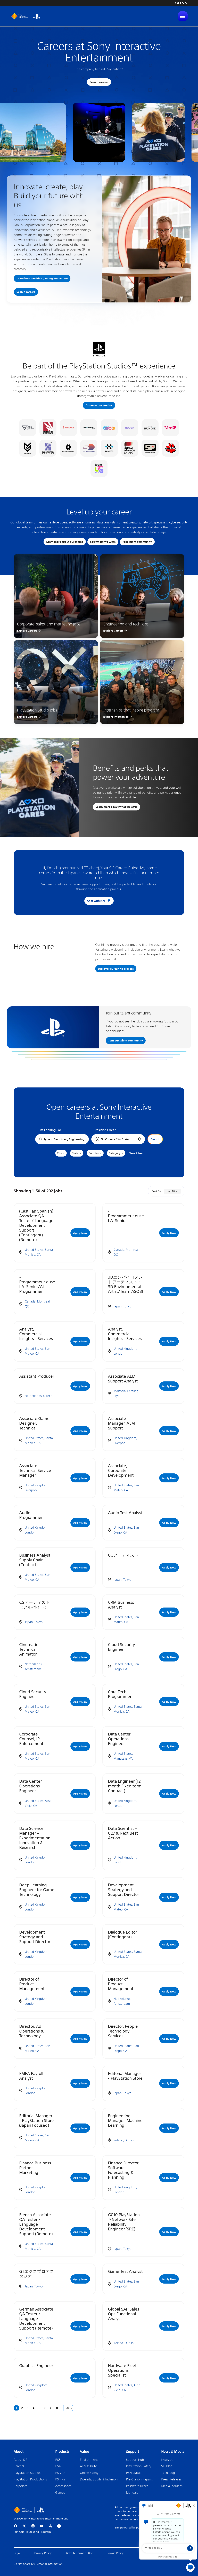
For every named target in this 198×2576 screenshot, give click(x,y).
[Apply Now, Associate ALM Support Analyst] (169, 1386)
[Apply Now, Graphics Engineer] (80, 2378)
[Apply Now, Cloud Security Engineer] (169, 1656)
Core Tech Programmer (119, 1694)
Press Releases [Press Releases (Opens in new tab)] (171, 2479)
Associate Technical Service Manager (35, 1470)
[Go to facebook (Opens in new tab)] (16, 2526)
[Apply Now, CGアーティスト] (169, 1567)
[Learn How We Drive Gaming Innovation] (42, 278)
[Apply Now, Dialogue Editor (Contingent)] (169, 1944)
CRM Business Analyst (121, 1605)
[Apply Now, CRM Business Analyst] (169, 1612)
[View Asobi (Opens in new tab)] (109, 427)
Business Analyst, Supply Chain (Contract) (35, 1560)
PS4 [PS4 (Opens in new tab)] (58, 2466)
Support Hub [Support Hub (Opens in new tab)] (135, 2459)
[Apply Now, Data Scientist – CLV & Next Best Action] (169, 1845)
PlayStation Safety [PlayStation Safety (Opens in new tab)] (138, 2466)
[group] (50, 132)
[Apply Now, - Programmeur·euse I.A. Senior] (169, 1233)
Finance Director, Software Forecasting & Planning (123, 2170)
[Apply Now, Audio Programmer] (80, 1522)
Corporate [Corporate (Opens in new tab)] (20, 2486)
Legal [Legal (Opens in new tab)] (17, 2553)
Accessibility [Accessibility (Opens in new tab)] (88, 2466)
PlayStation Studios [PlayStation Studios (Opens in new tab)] (27, 2473)
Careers (19, 2466)
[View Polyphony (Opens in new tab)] (47, 448)
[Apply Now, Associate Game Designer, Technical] (80, 1430)
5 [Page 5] (39, 2408)
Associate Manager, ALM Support (121, 1423)
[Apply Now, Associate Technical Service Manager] (80, 1478)
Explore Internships (117, 716)
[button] (99, 901)
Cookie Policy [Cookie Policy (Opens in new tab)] (115, 2553)
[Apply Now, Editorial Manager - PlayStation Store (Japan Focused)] (80, 2128)
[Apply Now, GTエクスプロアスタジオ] (80, 2279)
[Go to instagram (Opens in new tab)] (33, 2526)
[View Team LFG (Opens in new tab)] (99, 468)
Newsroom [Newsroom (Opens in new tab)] (168, 2459)
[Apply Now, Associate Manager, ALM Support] (169, 1430)
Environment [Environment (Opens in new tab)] (89, 2459)
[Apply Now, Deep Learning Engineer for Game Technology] (80, 1897)
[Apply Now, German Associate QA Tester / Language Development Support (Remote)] (80, 2326)
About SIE (20, 2459)
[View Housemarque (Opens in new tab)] (68, 448)
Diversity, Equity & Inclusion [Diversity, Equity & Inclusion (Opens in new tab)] (99, 2479)
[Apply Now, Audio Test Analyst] (169, 1522)
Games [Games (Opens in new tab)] (60, 2492)
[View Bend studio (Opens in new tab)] (27, 427)
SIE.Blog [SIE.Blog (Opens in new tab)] (166, 2466)
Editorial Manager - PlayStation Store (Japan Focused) (36, 2120)
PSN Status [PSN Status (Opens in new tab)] (133, 2473)
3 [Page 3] (28, 2408)
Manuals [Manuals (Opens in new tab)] (132, 2492)
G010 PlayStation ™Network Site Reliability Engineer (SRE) (124, 2221)
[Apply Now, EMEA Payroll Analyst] (80, 2083)
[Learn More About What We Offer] (116, 806)
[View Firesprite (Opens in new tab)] (68, 427)
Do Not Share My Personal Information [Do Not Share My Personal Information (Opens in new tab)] (38, 2563)
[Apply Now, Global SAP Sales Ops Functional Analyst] (169, 2326)
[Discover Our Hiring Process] (115, 968)
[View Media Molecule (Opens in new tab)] (170, 427)
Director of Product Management (32, 1984)
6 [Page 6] (45, 2408)
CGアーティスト (123, 1555)
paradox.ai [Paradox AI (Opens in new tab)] (143, 2527)
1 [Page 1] (16, 2408)
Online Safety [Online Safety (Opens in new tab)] (89, 2473)
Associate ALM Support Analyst (123, 1378)
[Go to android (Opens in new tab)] (59, 2526)
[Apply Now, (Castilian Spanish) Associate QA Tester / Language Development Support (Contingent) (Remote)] (80, 1233)
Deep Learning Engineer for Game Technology (36, 1889)
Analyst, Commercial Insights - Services (36, 1334)
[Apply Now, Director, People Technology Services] (169, 2038)
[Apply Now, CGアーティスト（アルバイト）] (80, 1612)
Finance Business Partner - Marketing (35, 2167)
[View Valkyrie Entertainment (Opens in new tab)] (47, 427)
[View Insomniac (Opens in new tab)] (88, 427)
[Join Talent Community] (126, 1040)
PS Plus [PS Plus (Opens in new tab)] (60, 2479)
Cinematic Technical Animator (28, 1649)
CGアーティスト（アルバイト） (34, 1605)
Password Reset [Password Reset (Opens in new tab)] (137, 2486)
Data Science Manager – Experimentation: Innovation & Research (35, 1838)
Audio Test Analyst (125, 1512)
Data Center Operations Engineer (119, 1739)
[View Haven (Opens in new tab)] (129, 427)
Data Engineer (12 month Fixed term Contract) (125, 1786)
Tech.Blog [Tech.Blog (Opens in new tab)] (168, 2473)
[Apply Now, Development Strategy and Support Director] (169, 1897)
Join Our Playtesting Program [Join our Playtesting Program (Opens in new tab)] (32, 2531)
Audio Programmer (31, 1515)
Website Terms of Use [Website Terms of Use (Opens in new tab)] (79, 2553)
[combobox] (64, 1139)
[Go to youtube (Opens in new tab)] (42, 2526)
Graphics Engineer (36, 2365)
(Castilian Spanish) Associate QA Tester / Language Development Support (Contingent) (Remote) (36, 1225)
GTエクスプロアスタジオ (36, 2274)
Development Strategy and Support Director (123, 1889)
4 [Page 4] (34, 2408)
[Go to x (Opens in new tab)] (24, 2526)
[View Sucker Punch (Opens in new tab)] (150, 448)
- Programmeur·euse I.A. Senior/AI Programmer (37, 1284)
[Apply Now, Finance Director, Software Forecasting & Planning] (169, 2177)
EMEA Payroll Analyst (31, 2076)
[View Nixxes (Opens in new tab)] (109, 448)
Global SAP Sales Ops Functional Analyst (123, 2314)
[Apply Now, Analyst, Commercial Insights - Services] (80, 1341)
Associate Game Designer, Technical (34, 1423)
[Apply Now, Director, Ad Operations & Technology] (80, 2038)
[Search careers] (99, 82)
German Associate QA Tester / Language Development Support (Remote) (36, 2319)
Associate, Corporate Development (121, 1470)
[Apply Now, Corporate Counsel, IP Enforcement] (80, 1746)
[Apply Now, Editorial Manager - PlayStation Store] (169, 2083)
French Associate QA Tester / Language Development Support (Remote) (36, 2224)
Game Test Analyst (125, 2271)
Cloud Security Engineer (121, 1647)
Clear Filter (136, 1153)
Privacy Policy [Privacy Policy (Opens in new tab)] (43, 2553)
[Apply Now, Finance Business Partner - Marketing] (80, 2177)
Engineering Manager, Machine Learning (125, 2120)
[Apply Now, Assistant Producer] (80, 1386)
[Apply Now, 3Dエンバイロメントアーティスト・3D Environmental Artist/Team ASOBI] (169, 1291)
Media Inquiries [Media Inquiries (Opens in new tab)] (172, 2486)
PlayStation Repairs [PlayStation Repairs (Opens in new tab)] (139, 2479)
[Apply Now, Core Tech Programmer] (169, 1701)
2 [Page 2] (22, 2408)
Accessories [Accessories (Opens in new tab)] (63, 2486)
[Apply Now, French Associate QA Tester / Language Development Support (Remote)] (80, 2231)
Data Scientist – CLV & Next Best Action (123, 1833)
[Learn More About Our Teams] (65, 541)
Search (155, 1139)
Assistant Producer (36, 1376)
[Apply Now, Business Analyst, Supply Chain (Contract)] (80, 1567)
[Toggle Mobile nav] (183, 16)
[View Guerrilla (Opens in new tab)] (27, 448)
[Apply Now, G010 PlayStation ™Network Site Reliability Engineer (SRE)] (169, 2231)
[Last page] (57, 2408)
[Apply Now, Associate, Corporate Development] (169, 1478)
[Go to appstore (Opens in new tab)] (50, 2526)
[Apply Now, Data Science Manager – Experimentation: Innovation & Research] (80, 1845)
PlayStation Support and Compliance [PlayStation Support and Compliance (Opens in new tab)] (160, 2553)
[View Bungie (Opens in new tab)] (150, 427)
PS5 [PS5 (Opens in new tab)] (58, 2459)
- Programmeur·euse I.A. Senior (126, 1216)
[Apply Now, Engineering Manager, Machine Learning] (169, 2128)
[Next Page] (51, 2408)
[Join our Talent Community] (137, 541)
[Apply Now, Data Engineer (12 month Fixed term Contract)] (169, 1793)
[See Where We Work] (102, 541)
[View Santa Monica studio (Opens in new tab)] (129, 448)
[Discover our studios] (99, 405)
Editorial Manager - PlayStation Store (125, 2076)
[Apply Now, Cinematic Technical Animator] (80, 1656)
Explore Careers (29, 630)
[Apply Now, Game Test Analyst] (169, 2279)
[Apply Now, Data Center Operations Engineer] (169, 1746)
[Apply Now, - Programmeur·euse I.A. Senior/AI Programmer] (80, 1291)
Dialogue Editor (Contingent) (122, 1934)
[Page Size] (68, 2408)
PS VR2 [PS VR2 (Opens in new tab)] (60, 2473)
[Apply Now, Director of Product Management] (80, 1991)
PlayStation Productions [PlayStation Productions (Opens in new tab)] (30, 2479)
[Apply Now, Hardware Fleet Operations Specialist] (169, 2378)
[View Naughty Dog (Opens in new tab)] (170, 448)
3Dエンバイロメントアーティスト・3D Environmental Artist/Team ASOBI (125, 1284)
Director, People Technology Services (123, 2031)
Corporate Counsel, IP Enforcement (31, 1739)
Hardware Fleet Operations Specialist (122, 2370)
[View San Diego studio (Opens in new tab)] (88, 448)
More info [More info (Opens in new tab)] (170, 2519)
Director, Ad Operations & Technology (31, 2031)
